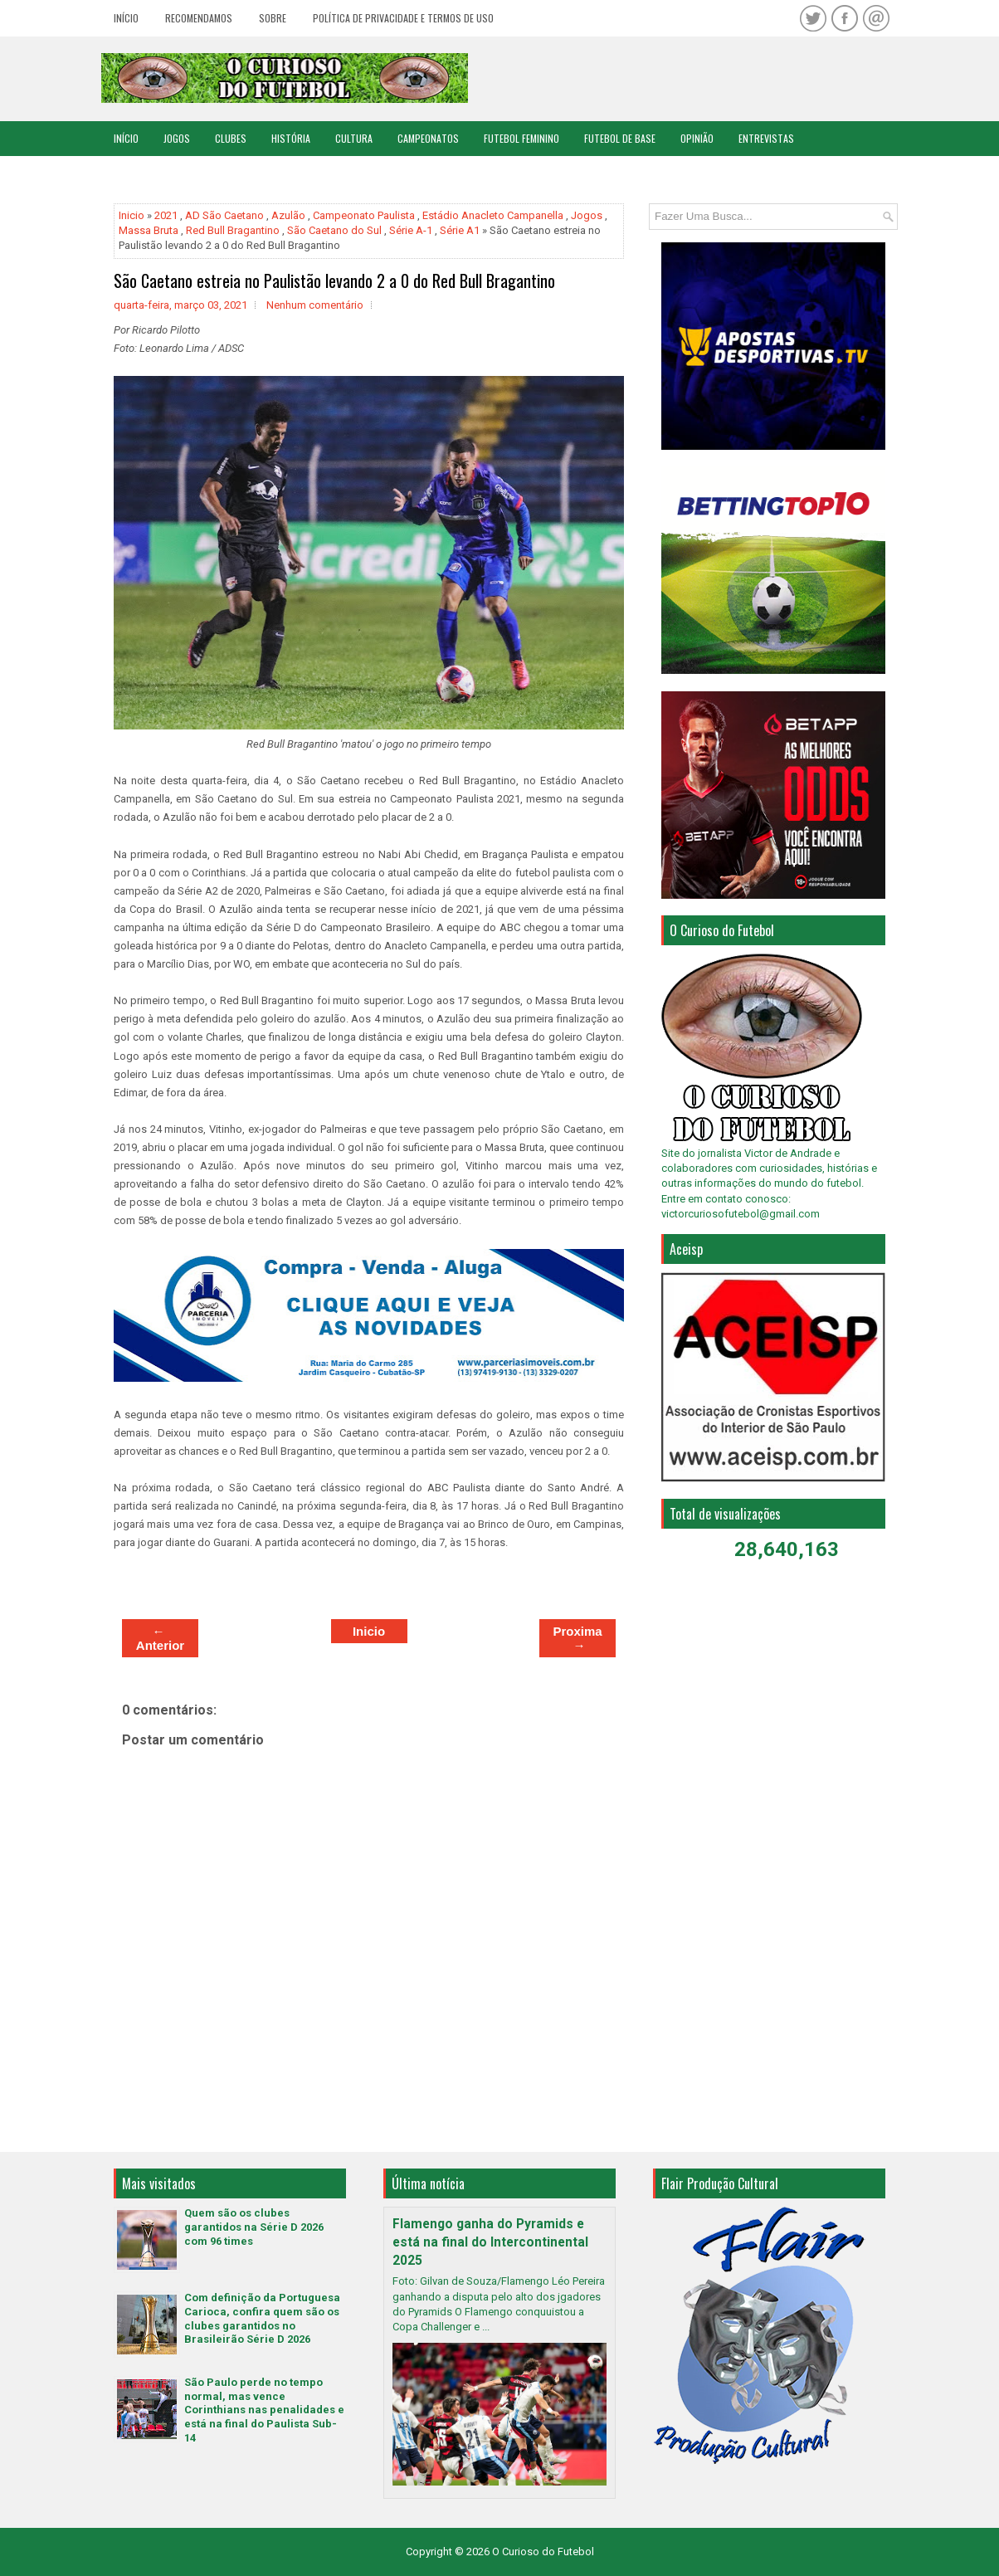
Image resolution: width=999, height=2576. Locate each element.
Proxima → (577, 1638)
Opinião (697, 138)
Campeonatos (428, 138)
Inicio (131, 215)
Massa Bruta (148, 230)
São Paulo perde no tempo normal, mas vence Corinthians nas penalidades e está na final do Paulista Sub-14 (264, 2410)
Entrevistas (766, 138)
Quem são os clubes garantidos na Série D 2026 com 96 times (254, 2227)
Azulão (288, 215)
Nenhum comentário (314, 305)
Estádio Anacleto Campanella (492, 215)
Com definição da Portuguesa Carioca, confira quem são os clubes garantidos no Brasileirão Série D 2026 (262, 2318)
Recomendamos (198, 18)
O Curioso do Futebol (543, 2551)
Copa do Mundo (148, 173)
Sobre (272, 18)
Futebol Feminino (521, 138)
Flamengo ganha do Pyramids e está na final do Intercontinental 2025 (490, 2242)
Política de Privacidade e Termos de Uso (403, 18)
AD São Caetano (224, 215)
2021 (166, 215)
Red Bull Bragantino (233, 230)
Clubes (230, 138)
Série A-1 (410, 230)
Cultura (354, 138)
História (290, 138)
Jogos (176, 138)
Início (126, 18)
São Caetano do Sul (334, 230)
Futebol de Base (619, 138)
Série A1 (460, 230)
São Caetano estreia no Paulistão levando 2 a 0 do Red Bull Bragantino (334, 280)
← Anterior (160, 1638)
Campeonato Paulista (364, 215)
